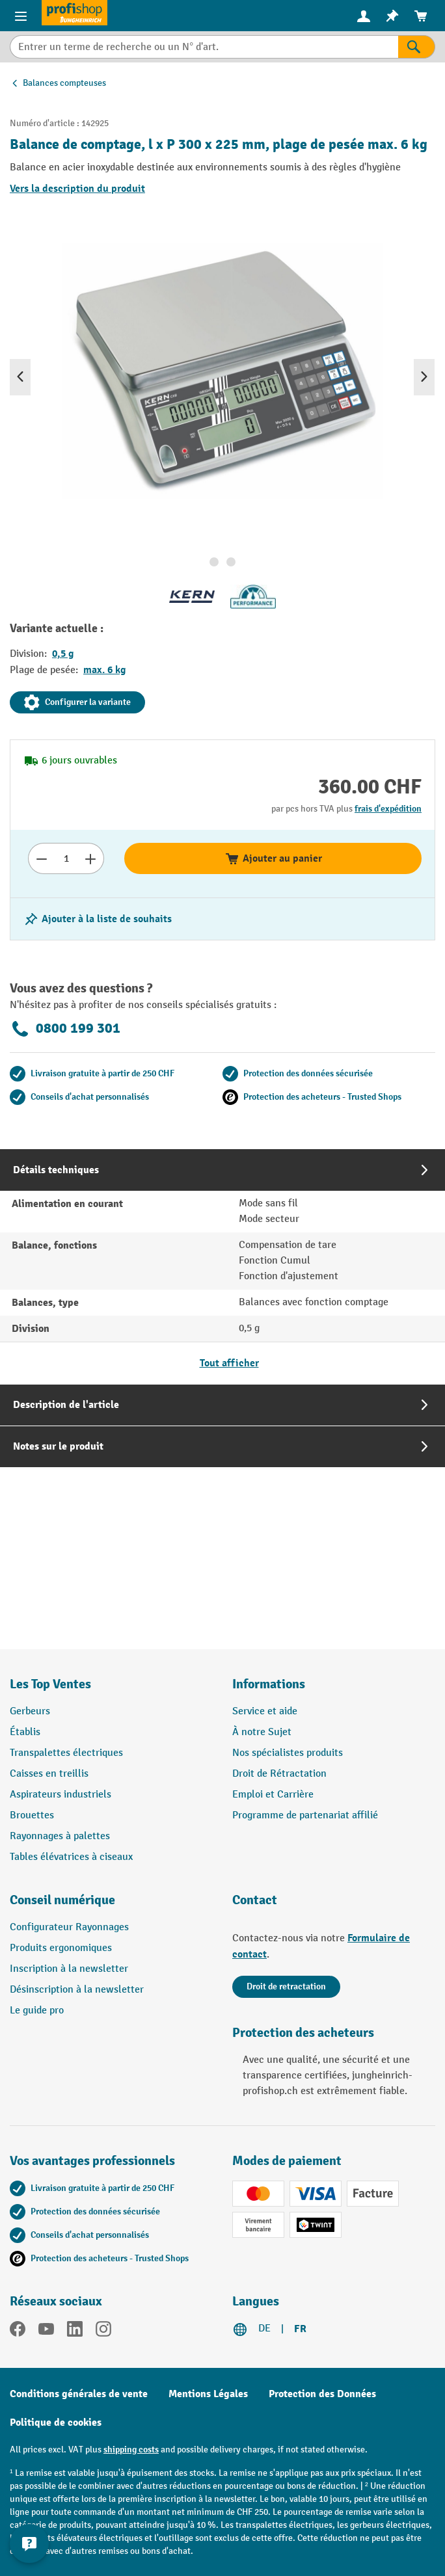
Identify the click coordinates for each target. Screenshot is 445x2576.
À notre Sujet (261, 1732)
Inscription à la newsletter (69, 1969)
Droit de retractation (286, 1986)
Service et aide (264, 1711)
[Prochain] (424, 377)
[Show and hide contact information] (29, 2543)
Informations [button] (268, 1684)
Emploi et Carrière (273, 1794)
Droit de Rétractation (279, 1774)
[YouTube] (46, 2331)
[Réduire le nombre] (41, 858)
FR (300, 2328)
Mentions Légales (208, 2393)
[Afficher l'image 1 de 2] (214, 561)
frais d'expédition (388, 808)
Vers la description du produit (77, 188)
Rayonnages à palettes (60, 1836)
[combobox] (204, 47)
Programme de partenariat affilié (305, 1815)
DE (264, 2328)
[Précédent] (20, 377)
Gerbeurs (30, 1711)
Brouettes (32, 1815)
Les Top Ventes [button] (50, 1684)
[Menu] (21, 15)
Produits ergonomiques (61, 1948)
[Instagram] (103, 2331)
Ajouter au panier (273, 858)
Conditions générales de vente (79, 2393)
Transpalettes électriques (66, 1753)
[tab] (222, 1266)
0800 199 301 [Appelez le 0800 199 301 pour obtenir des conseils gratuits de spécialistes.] (65, 1028)
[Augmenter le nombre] (90, 858)
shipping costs (131, 2449)
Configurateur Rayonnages (69, 1927)
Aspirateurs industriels (60, 1794)
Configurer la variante (77, 702)
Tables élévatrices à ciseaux (71, 1857)
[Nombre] (66, 858)
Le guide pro (37, 2010)
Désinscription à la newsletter (77, 1990)
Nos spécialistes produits (287, 1753)
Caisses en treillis (49, 1774)
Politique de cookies (55, 2422)
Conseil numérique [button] (62, 1900)
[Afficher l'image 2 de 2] (231, 561)
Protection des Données (322, 2393)
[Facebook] (17, 2331)
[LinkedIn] (75, 2331)
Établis (25, 1732)
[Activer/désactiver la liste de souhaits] (97, 919)
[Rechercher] (416, 47)
